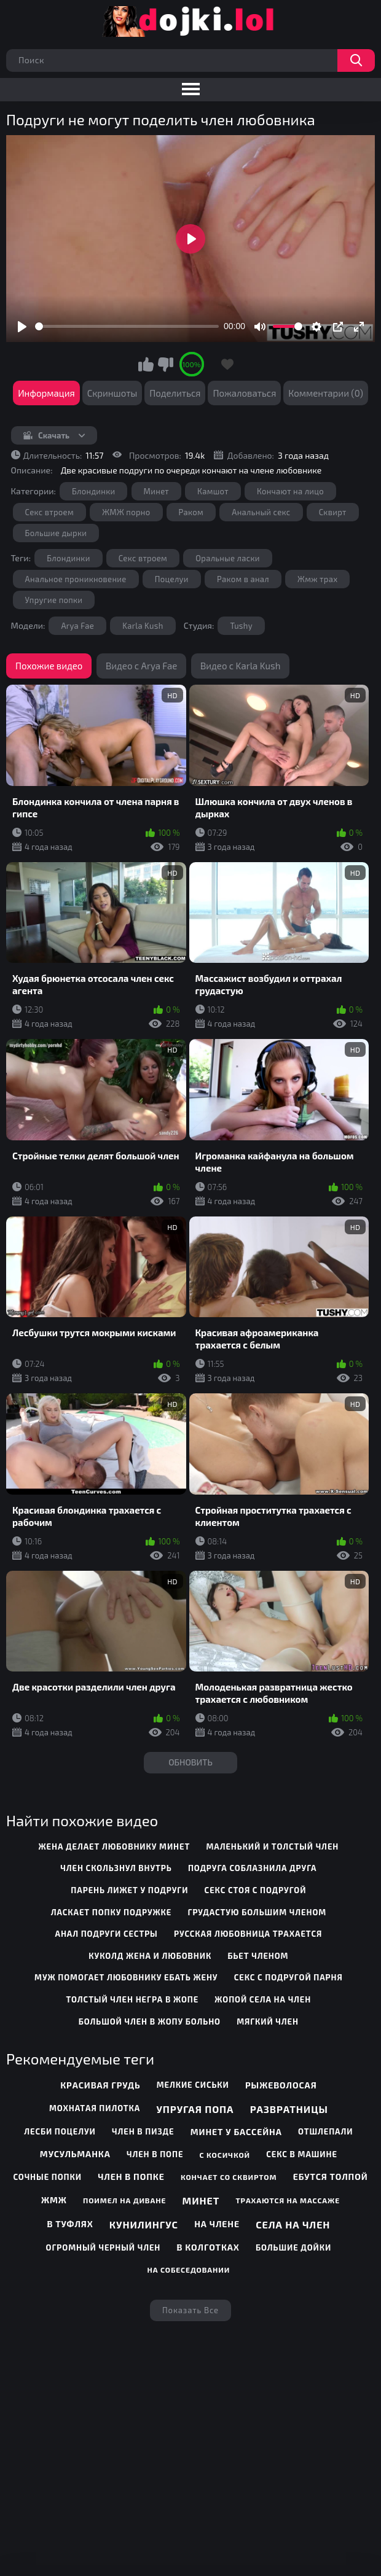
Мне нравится (146, 364)
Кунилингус (143, 2224)
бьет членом (257, 1956)
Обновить (190, 1762)
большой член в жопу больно (150, 2021)
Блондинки (93, 491)
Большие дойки (293, 2247)
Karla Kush (142, 626)
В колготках (208, 2247)
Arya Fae (77, 626)
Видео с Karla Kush (240, 665)
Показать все (190, 2310)
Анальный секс (261, 512)
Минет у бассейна (236, 2132)
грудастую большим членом (257, 1912)
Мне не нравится (165, 364)
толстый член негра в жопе (132, 1999)
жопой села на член (262, 1999)
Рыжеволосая (280, 2085)
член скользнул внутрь (115, 1868)
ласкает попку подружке (111, 1912)
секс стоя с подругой (256, 1890)
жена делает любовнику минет (114, 1846)
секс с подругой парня (288, 1977)
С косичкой (225, 2154)
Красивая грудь (100, 2085)
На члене (217, 2224)
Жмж (54, 2200)
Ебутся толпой (330, 2176)
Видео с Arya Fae (141, 665)
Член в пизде (143, 2131)
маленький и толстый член (272, 1846)
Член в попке (131, 2176)
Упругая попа (195, 2109)
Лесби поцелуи (59, 2131)
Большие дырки (56, 533)
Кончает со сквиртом (229, 2177)
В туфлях (70, 2224)
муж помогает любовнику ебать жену (126, 1977)
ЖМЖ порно (126, 512)
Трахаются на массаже (287, 2200)
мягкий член (268, 2021)
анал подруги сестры (106, 1934)
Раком (191, 512)
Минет (156, 491)
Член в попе (155, 2154)
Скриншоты (112, 393)
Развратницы (289, 2109)
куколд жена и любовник (149, 1956)
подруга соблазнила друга (252, 1868)
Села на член (293, 2224)
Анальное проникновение (76, 579)
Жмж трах (317, 579)
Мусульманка (75, 2154)
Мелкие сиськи (193, 2085)
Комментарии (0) (325, 393)
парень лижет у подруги (129, 1890)
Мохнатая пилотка (94, 2108)
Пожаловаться (244, 393)
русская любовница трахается (248, 1934)
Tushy (241, 626)
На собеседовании (188, 2269)
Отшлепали (325, 2131)
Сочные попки (47, 2177)
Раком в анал (243, 579)
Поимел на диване (124, 2200)
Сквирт (333, 512)
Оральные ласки (227, 558)
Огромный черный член (103, 2247)
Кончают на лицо (290, 491)
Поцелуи (172, 579)
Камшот (213, 491)
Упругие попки (54, 600)
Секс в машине (301, 2154)
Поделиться (174, 393)
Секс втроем (49, 512)
